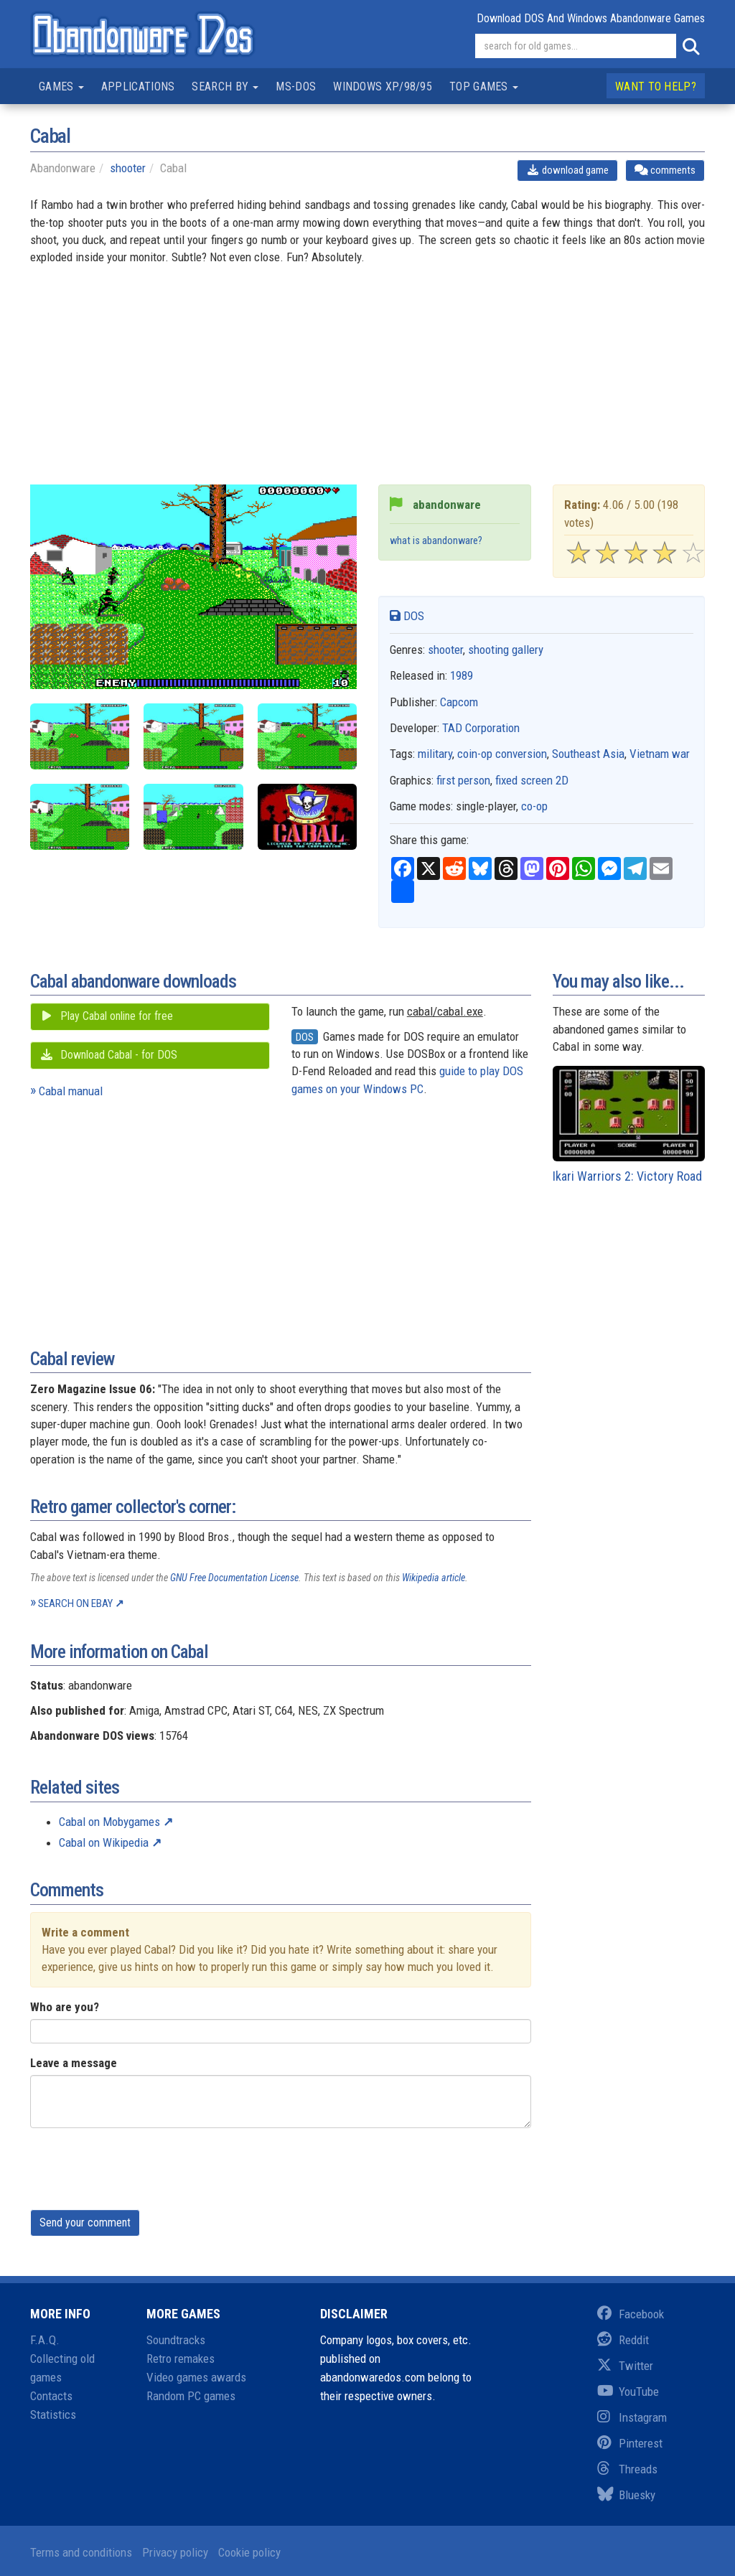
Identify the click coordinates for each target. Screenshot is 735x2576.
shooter (128, 168)
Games (61, 86)
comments (665, 170)
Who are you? (64, 2007)
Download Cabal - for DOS (108, 1055)
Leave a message (73, 2063)
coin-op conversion (502, 753)
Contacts (51, 2396)
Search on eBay (75, 1603)
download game (567, 170)
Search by (225, 86)
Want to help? (655, 86)
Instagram (632, 2417)
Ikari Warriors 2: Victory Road (629, 1125)
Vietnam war (659, 753)
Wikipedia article (433, 1577)
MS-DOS (296, 86)
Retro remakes (180, 2358)
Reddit (623, 2340)
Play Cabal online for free (106, 1016)
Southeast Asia (588, 753)
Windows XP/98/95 (382, 86)
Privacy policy (175, 2552)
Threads (627, 2469)
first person (463, 780)
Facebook (630, 2314)
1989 (461, 675)
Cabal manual (71, 1091)
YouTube (628, 2391)
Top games (483, 86)
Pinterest (630, 2443)
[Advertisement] (367, 384)
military (435, 753)
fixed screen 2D (531, 780)
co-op (534, 806)
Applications (138, 86)
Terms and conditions (81, 2552)
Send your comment (85, 2222)
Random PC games (190, 2396)
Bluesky (626, 2495)
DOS (407, 616)
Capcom (459, 702)
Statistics (53, 2414)
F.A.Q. (45, 2340)
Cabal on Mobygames (109, 1821)
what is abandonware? (436, 541)
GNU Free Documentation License (234, 1577)
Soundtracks (175, 2340)
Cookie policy (249, 2552)
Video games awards (196, 2377)
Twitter (625, 2366)
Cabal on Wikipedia (104, 1842)
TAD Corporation (481, 728)
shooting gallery (505, 649)
